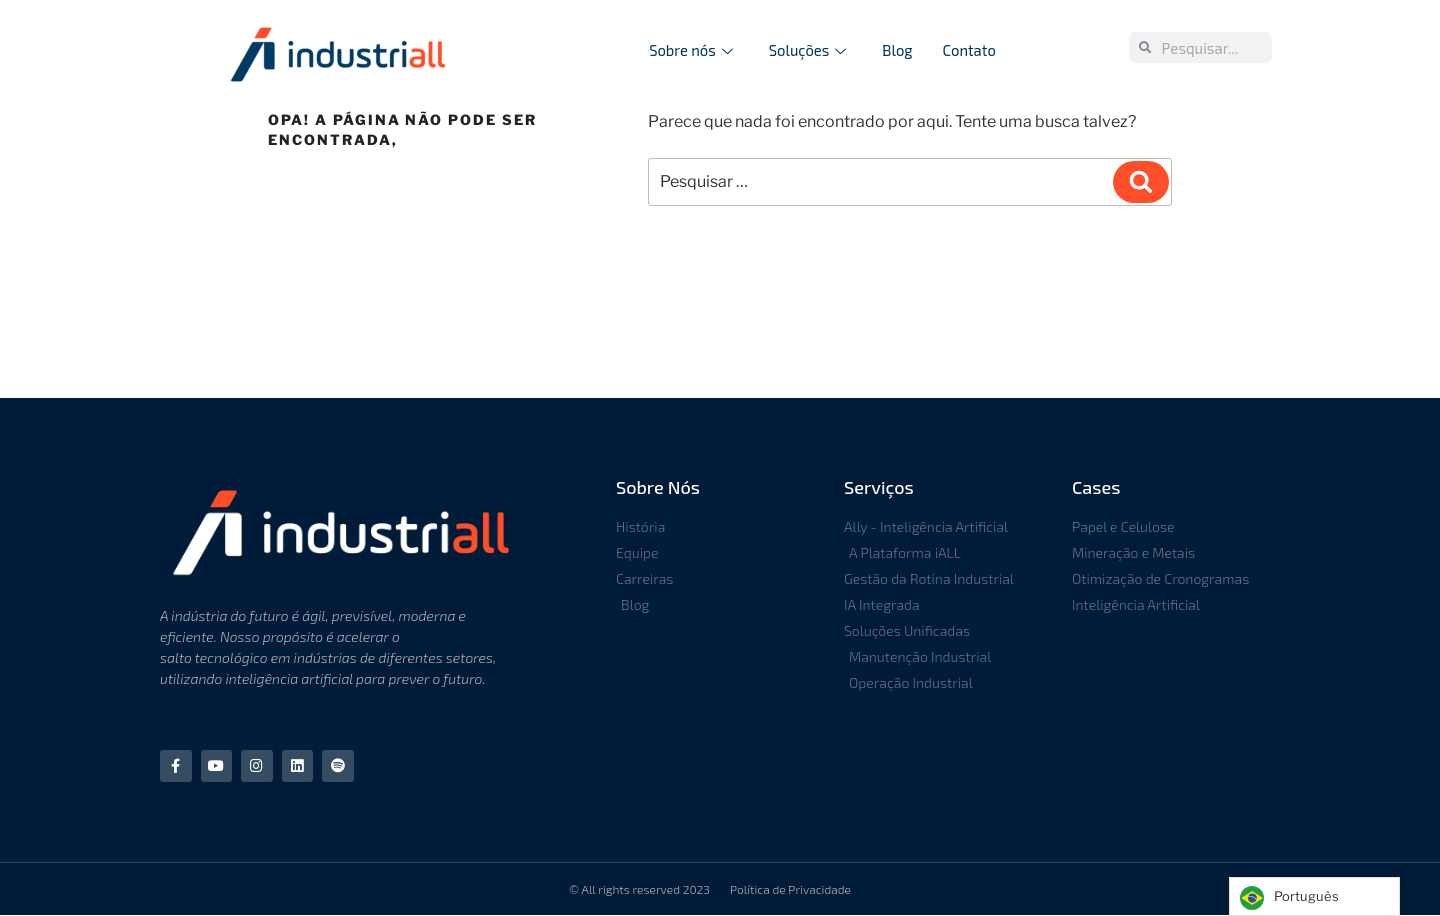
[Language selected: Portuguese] (1314, 896)
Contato (970, 50)
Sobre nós (690, 50)
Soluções (807, 50)
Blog (898, 50)
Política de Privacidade (790, 890)
